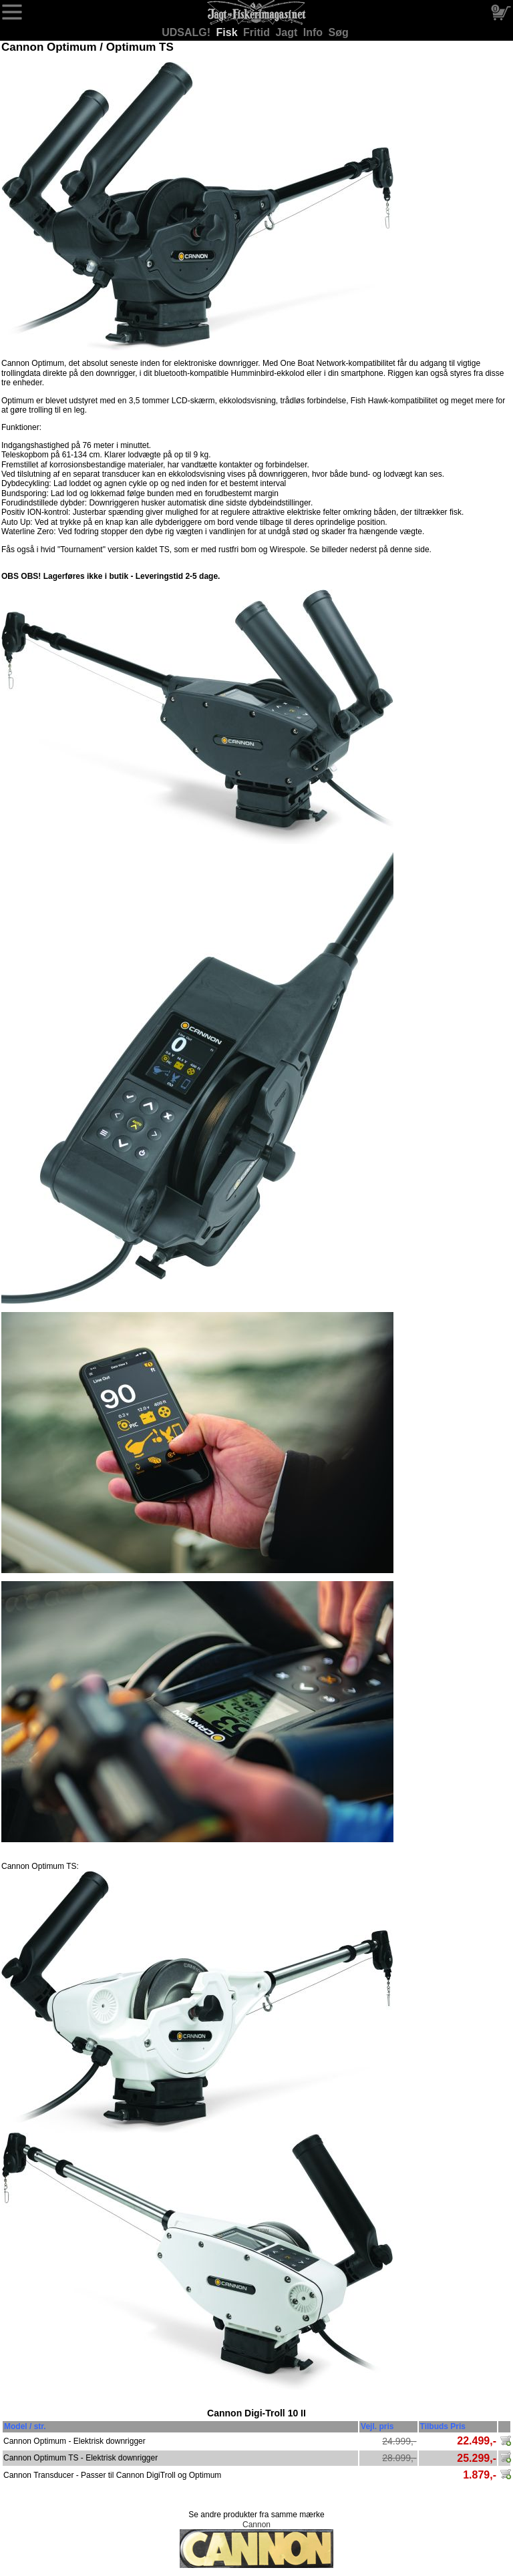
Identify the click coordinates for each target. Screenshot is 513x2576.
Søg (339, 32)
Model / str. (25, 2426)
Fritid (258, 32)
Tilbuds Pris (443, 2426)
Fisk (228, 32)
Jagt (287, 32)
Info (314, 32)
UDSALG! (187, 32)
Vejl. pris (377, 2426)
